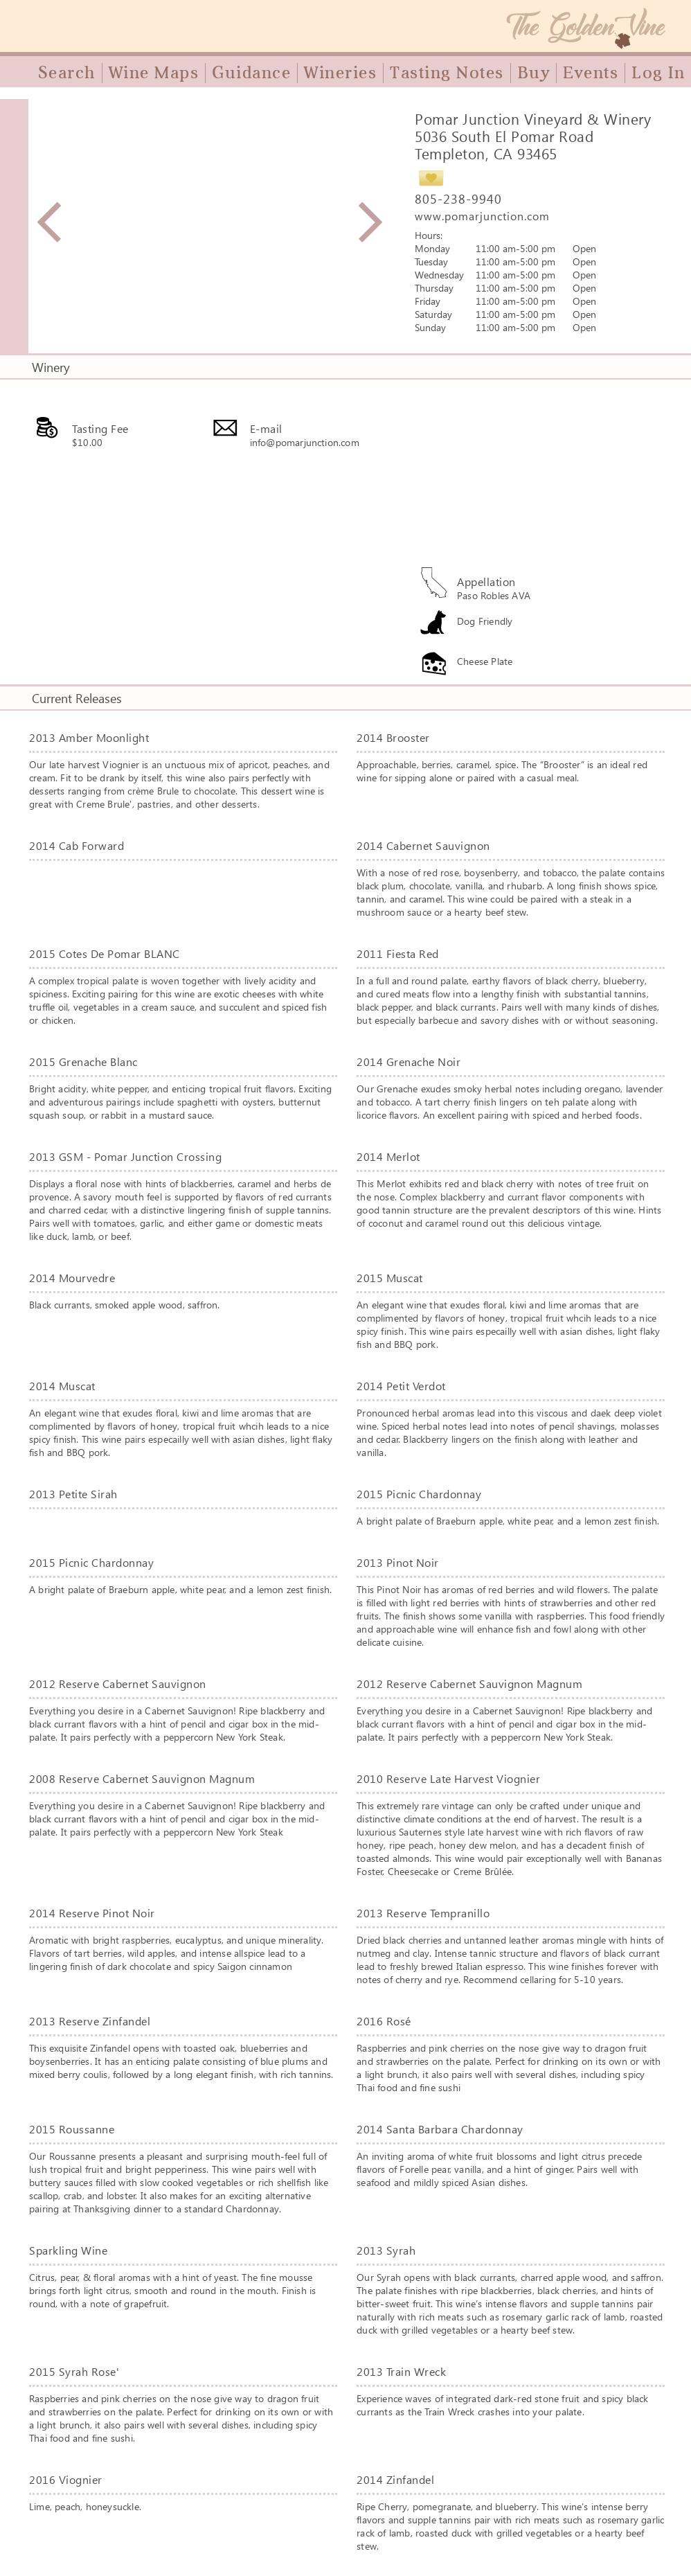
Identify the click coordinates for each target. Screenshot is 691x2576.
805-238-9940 (458, 198)
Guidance (251, 72)
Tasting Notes (447, 72)
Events (590, 72)
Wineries (340, 72)
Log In (658, 72)
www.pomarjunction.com (482, 215)
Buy (533, 72)
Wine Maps (154, 72)
